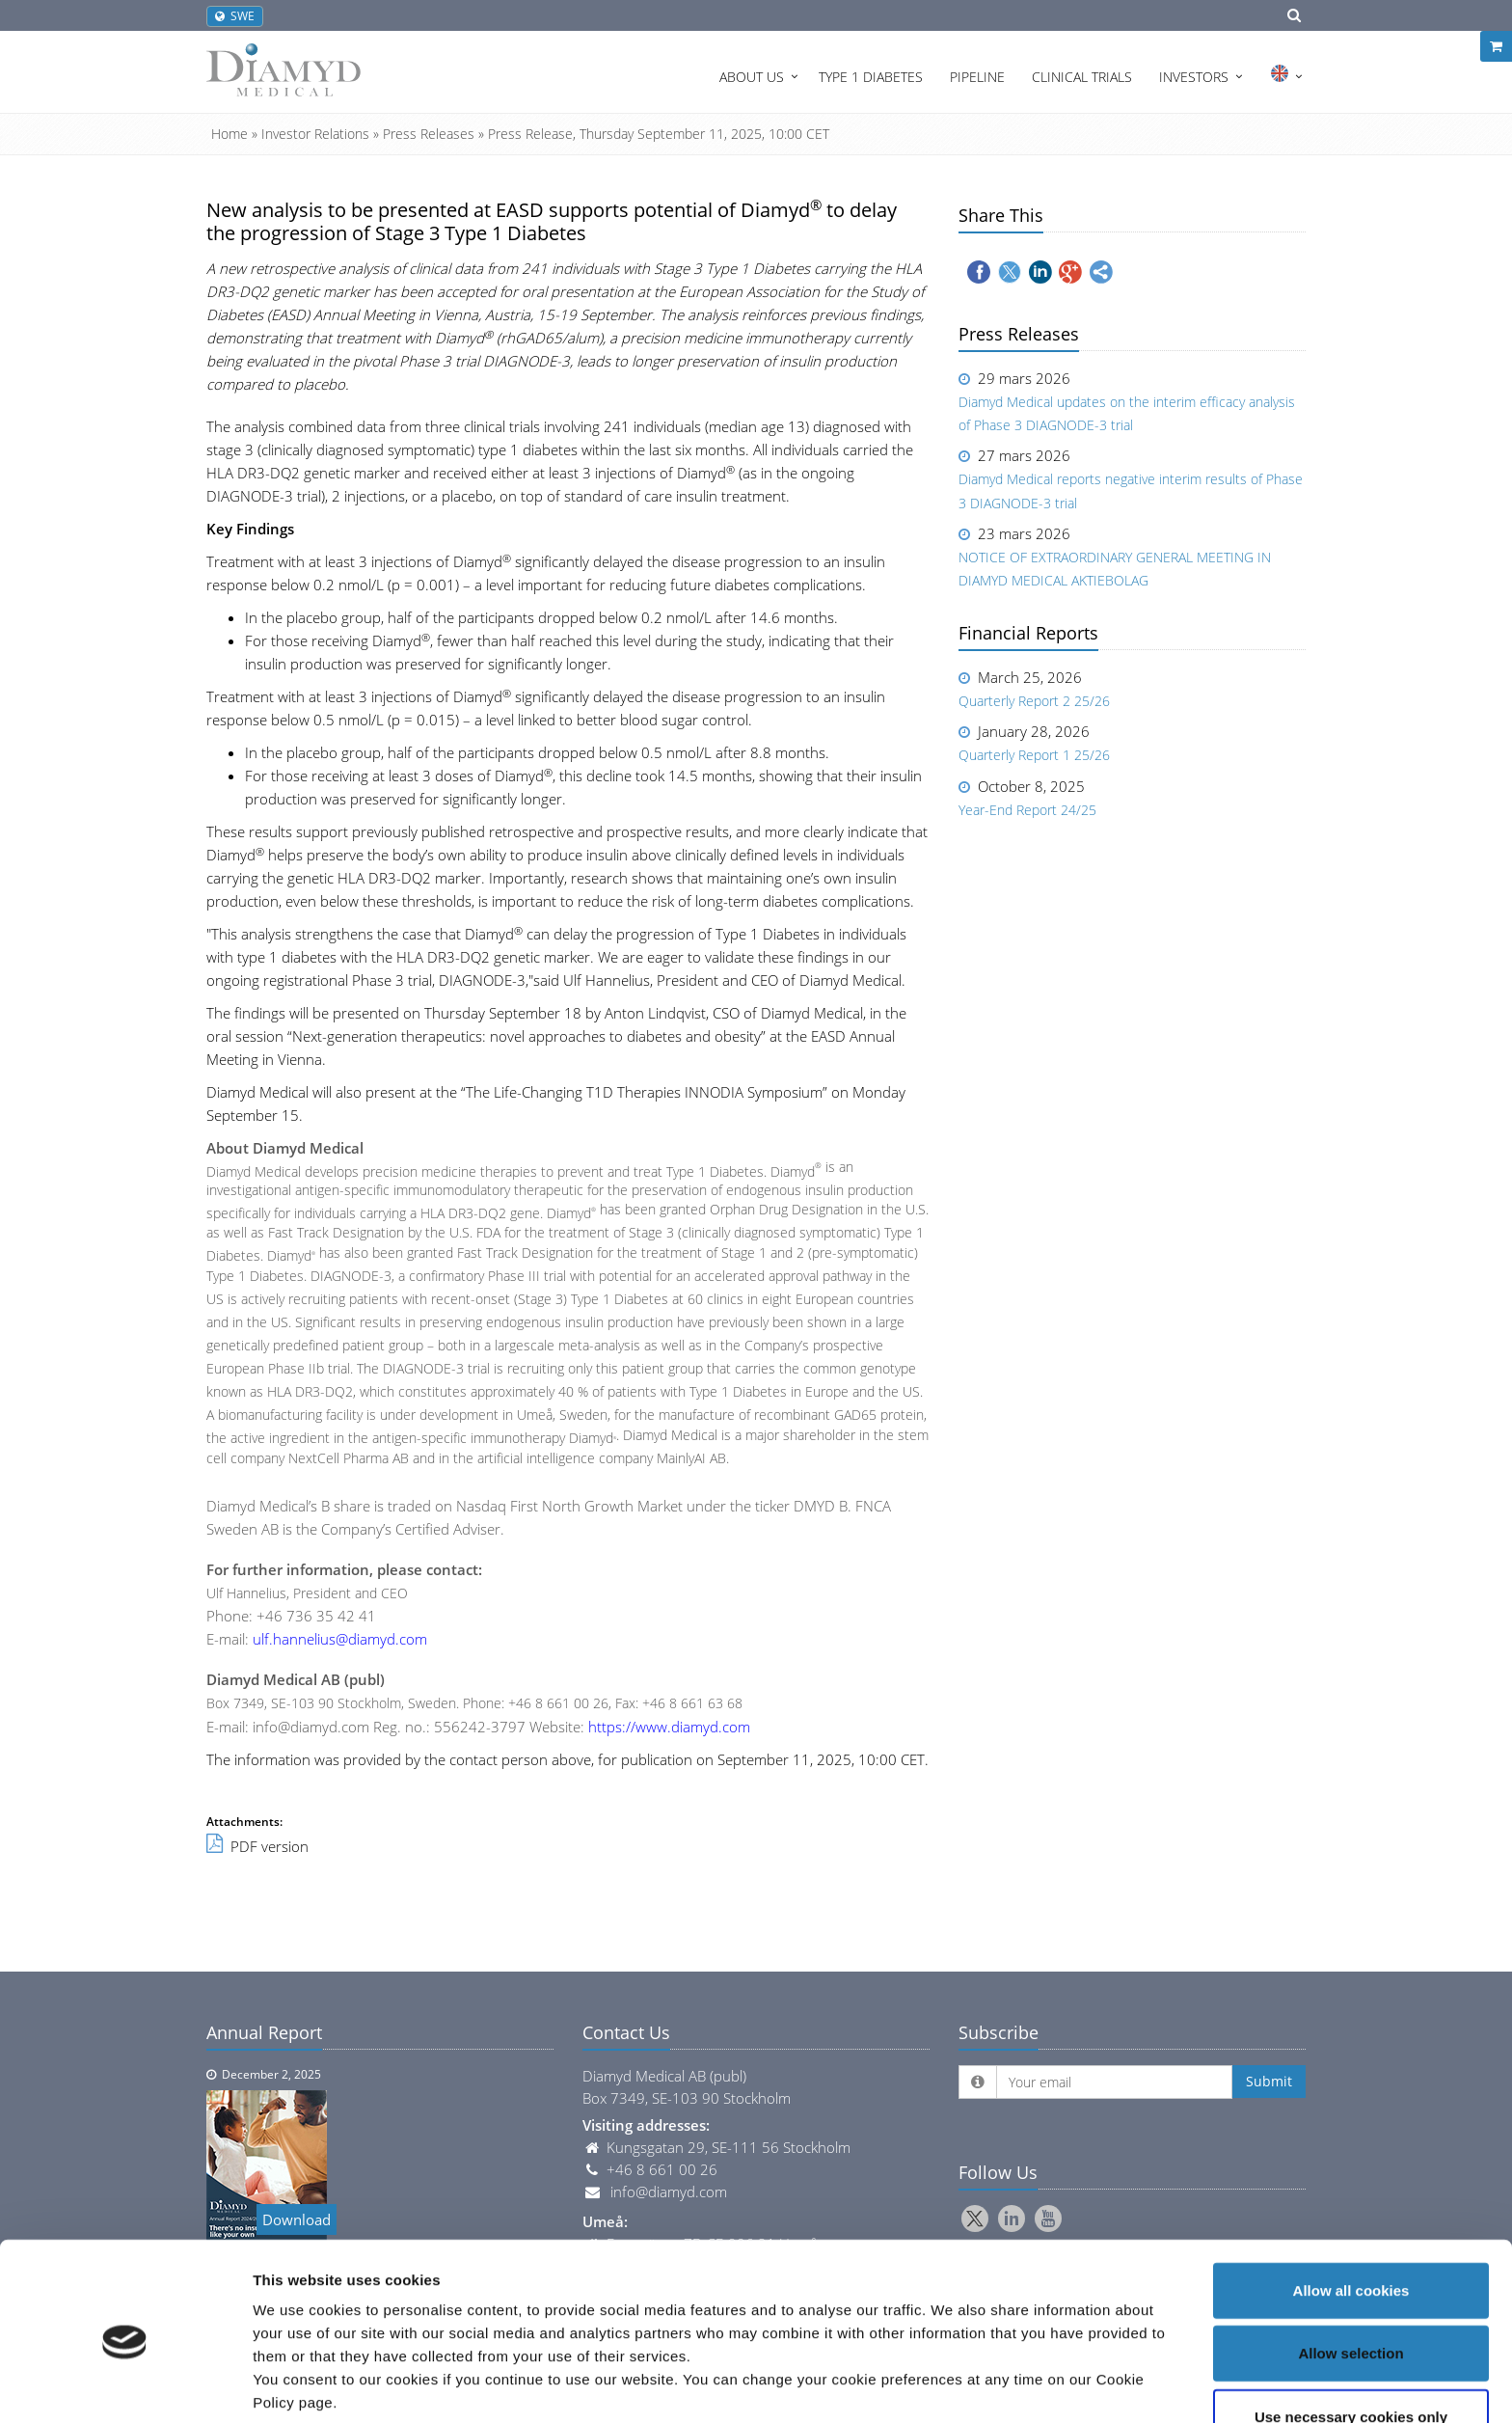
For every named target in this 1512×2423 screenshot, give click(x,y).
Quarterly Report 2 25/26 (1034, 701)
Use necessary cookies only (1351, 2336)
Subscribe (998, 2032)
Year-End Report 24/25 (1027, 810)
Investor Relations (315, 133)
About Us (751, 77)
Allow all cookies (1351, 2210)
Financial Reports (1028, 632)
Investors (1193, 77)
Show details (1012, 2385)
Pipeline (977, 77)
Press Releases (428, 133)
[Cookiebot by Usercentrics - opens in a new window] (124, 2385)
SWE (235, 16)
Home (229, 133)
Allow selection (1350, 2274)
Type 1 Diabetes (871, 77)
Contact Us (626, 2032)
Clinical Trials (1082, 77)
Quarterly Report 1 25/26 (1034, 755)
